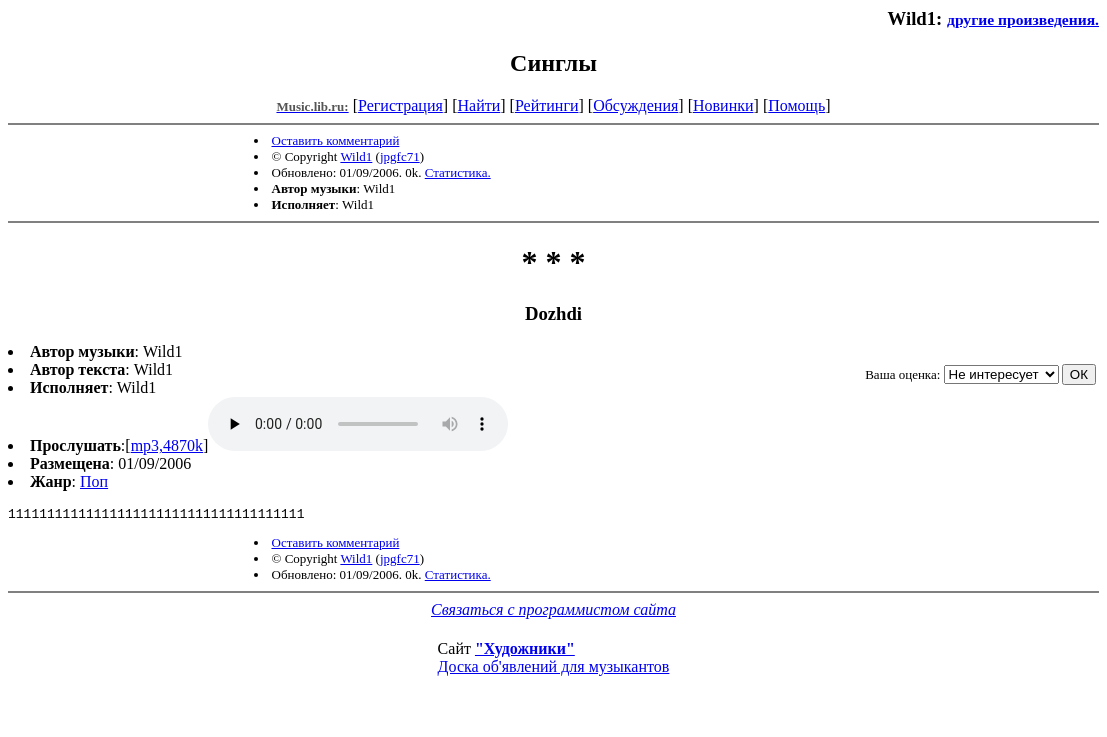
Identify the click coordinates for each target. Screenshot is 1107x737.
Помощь (796, 105)
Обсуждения (635, 105)
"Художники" (525, 651)
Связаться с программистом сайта (553, 612)
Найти (478, 105)
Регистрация (400, 105)
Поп (94, 481)
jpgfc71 (400, 156)
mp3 (358, 424)
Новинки (723, 105)
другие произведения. (1023, 19)
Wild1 (356, 156)
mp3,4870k (167, 445)
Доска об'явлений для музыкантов (554, 669)
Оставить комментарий (336, 140)
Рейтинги (547, 105)
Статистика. (458, 172)
